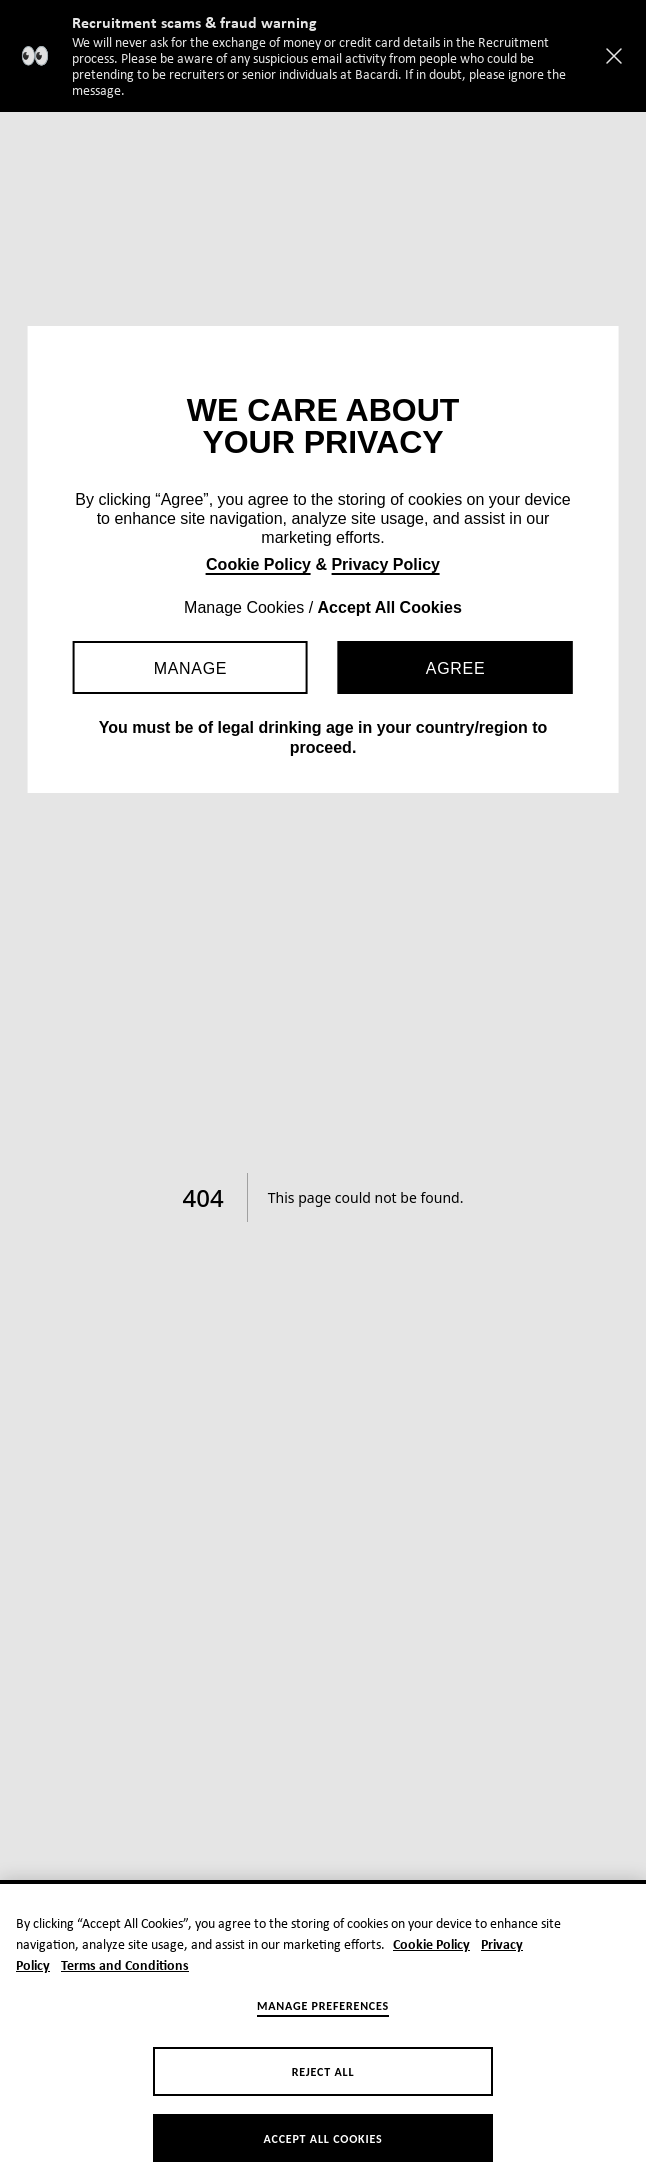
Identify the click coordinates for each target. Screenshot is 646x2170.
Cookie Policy (258, 564)
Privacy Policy (385, 564)
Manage (190, 668)
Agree (455, 668)
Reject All (323, 2090)
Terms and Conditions (125, 1984)
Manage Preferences (323, 2024)
